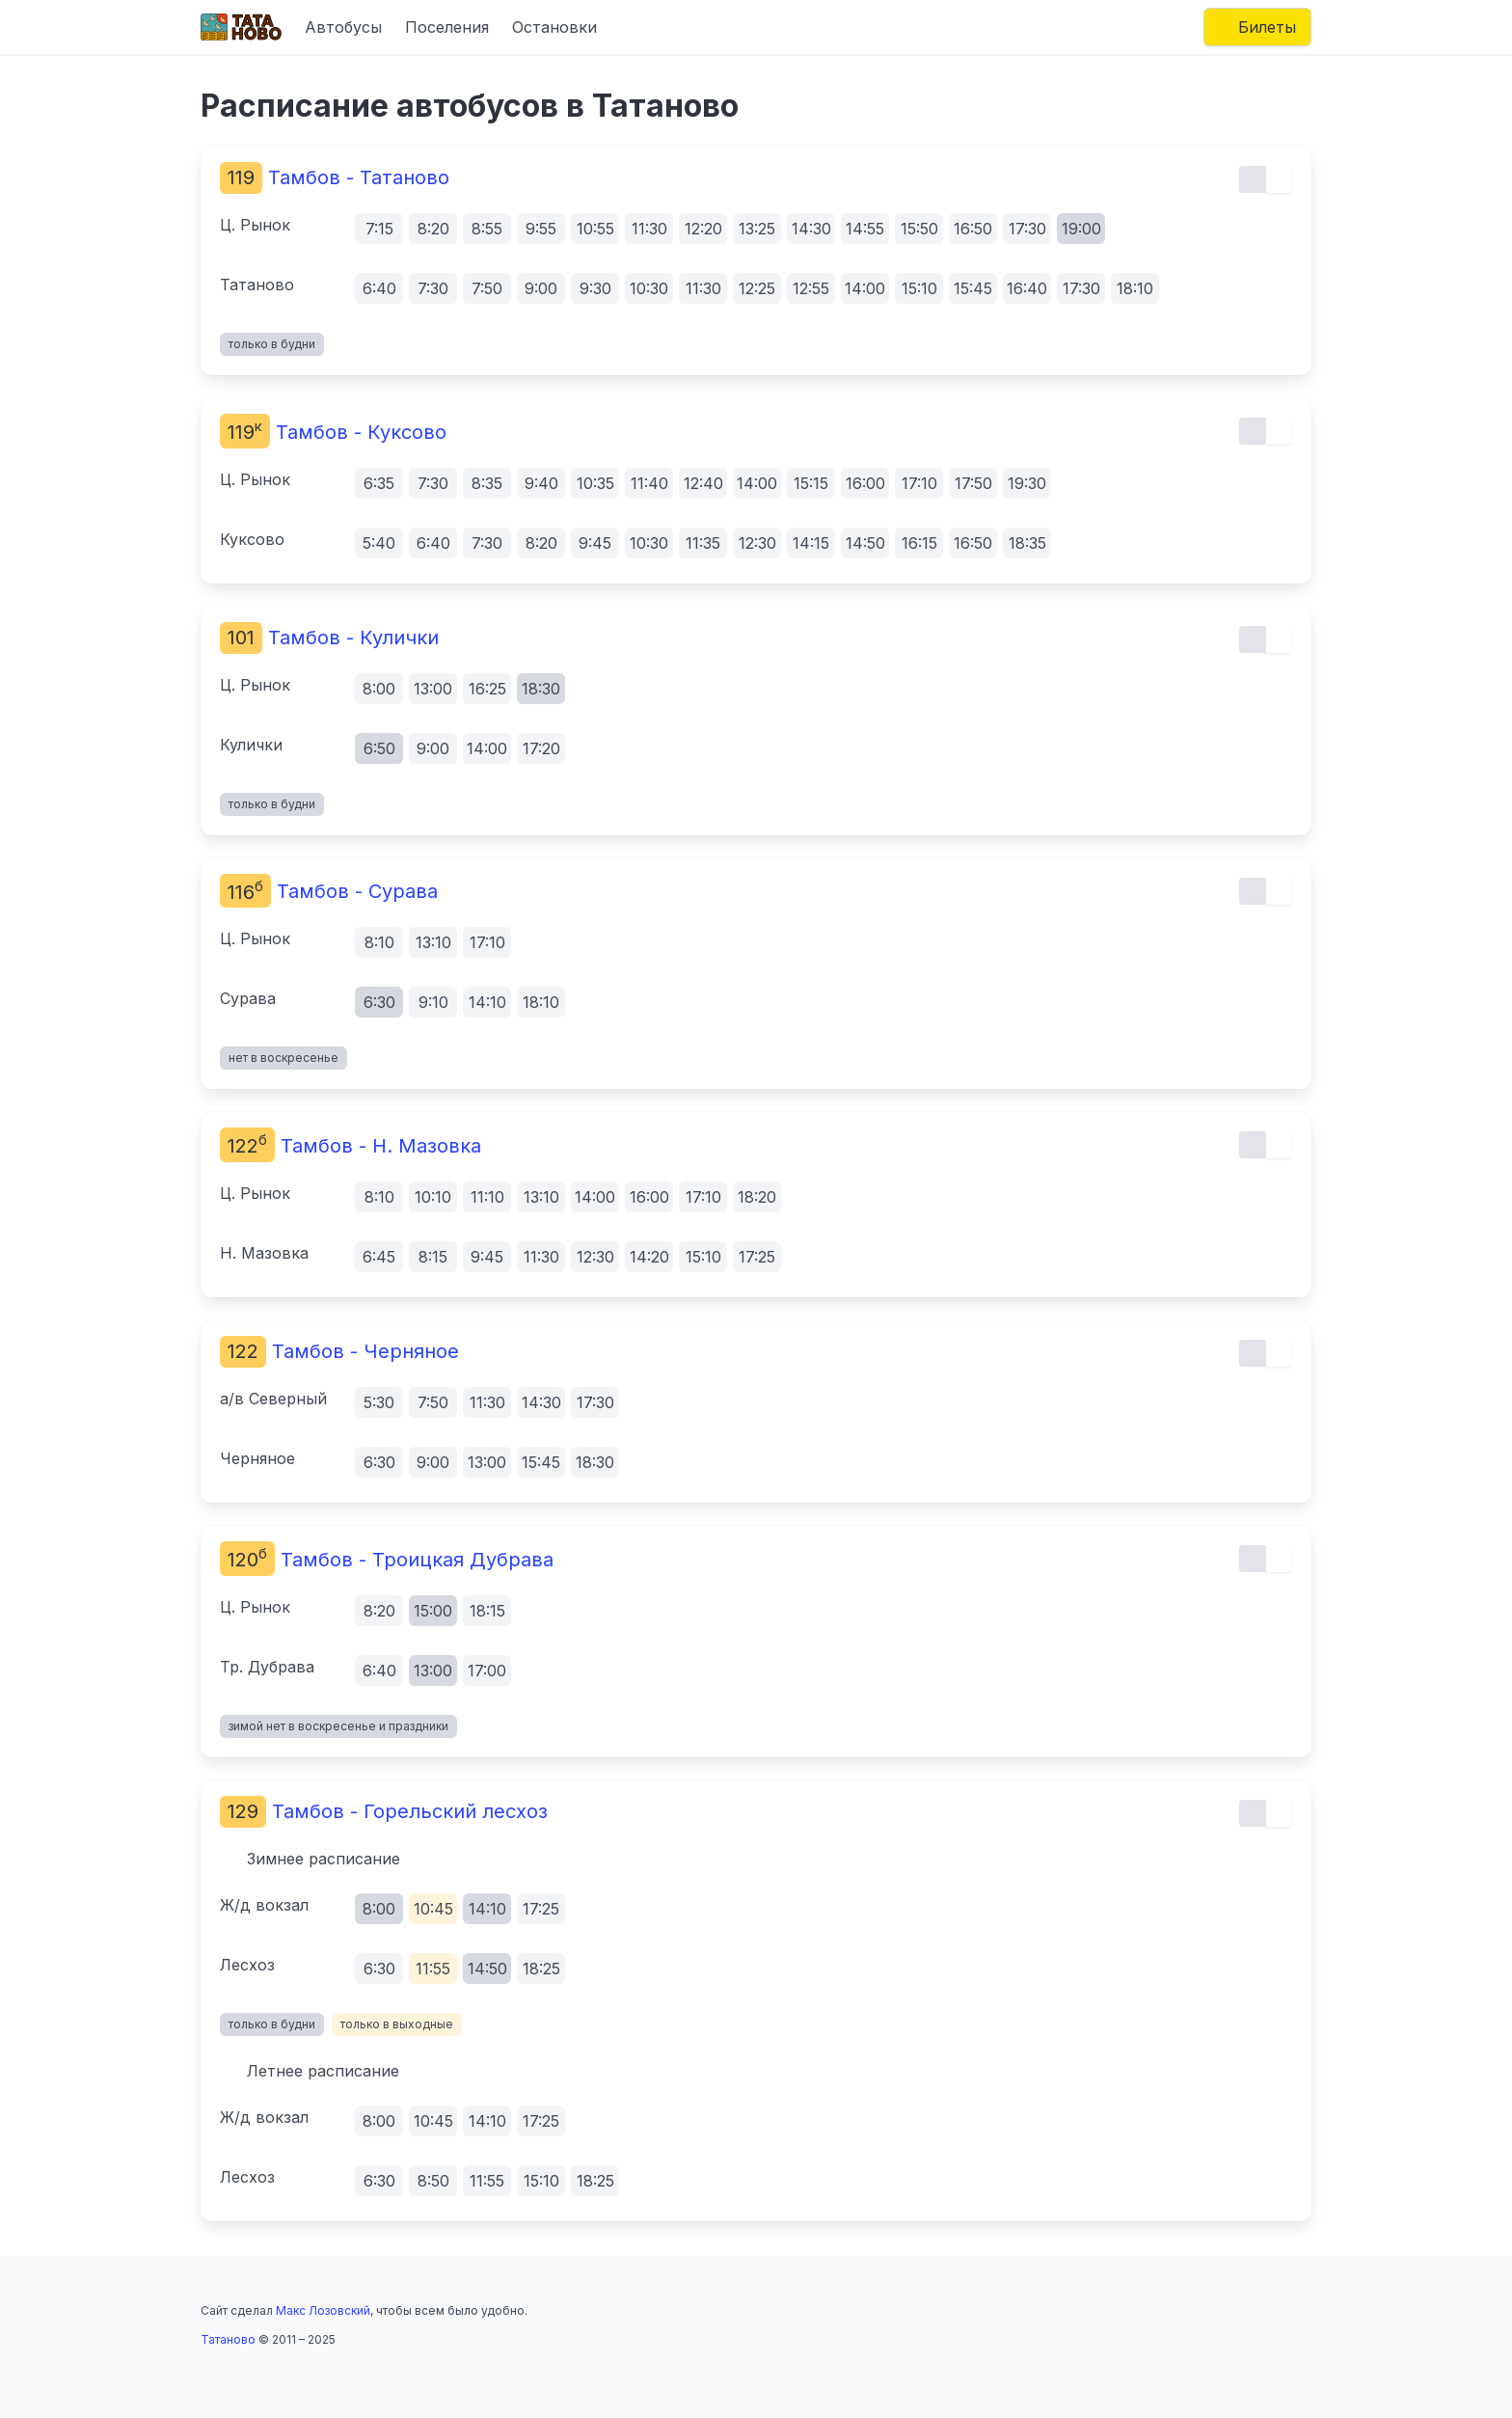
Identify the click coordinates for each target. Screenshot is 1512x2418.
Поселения (447, 27)
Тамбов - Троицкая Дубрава (387, 1559)
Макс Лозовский (323, 2310)
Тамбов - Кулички (329, 637)
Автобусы (343, 27)
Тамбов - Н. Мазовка (350, 1145)
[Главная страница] (241, 27)
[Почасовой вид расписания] (1278, 179)
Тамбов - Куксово (333, 432)
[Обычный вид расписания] (1252, 179)
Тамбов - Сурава (329, 891)
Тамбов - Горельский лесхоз (384, 1811)
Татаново (228, 2339)
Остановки (554, 27)
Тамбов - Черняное (339, 1351)
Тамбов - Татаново (334, 177)
